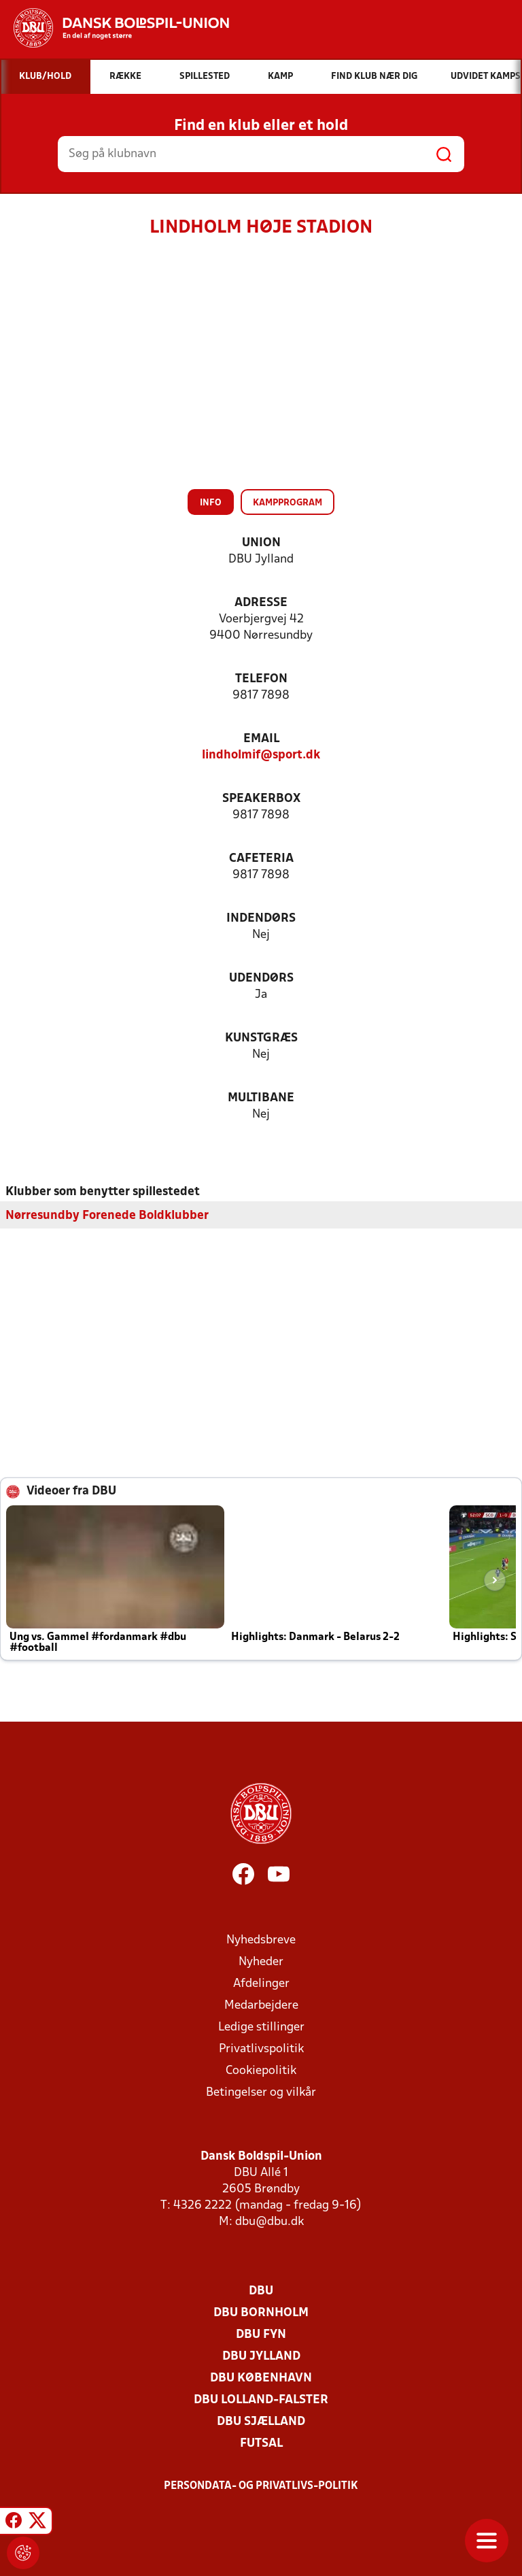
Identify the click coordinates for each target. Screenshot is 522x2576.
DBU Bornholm (261, 2312)
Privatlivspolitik (261, 2048)
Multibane (261, 1098)
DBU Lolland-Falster (261, 2399)
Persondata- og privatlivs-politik (261, 2485)
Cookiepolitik (261, 2070)
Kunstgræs (261, 1038)
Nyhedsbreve (261, 1939)
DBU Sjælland (261, 2421)
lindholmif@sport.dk (261, 755)
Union (261, 543)
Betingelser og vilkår (261, 2092)
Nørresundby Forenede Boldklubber (107, 1215)
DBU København (261, 2377)
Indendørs (261, 918)
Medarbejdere (261, 2005)
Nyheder (261, 1961)
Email (261, 739)
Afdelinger (261, 1983)
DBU (261, 2290)
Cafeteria (261, 859)
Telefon (261, 679)
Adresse (261, 603)
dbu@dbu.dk (269, 2221)
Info (211, 503)
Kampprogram (287, 503)
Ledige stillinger (261, 2027)
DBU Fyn (261, 2334)
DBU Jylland (261, 2356)
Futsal (261, 2443)
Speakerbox (261, 799)
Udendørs (261, 978)
